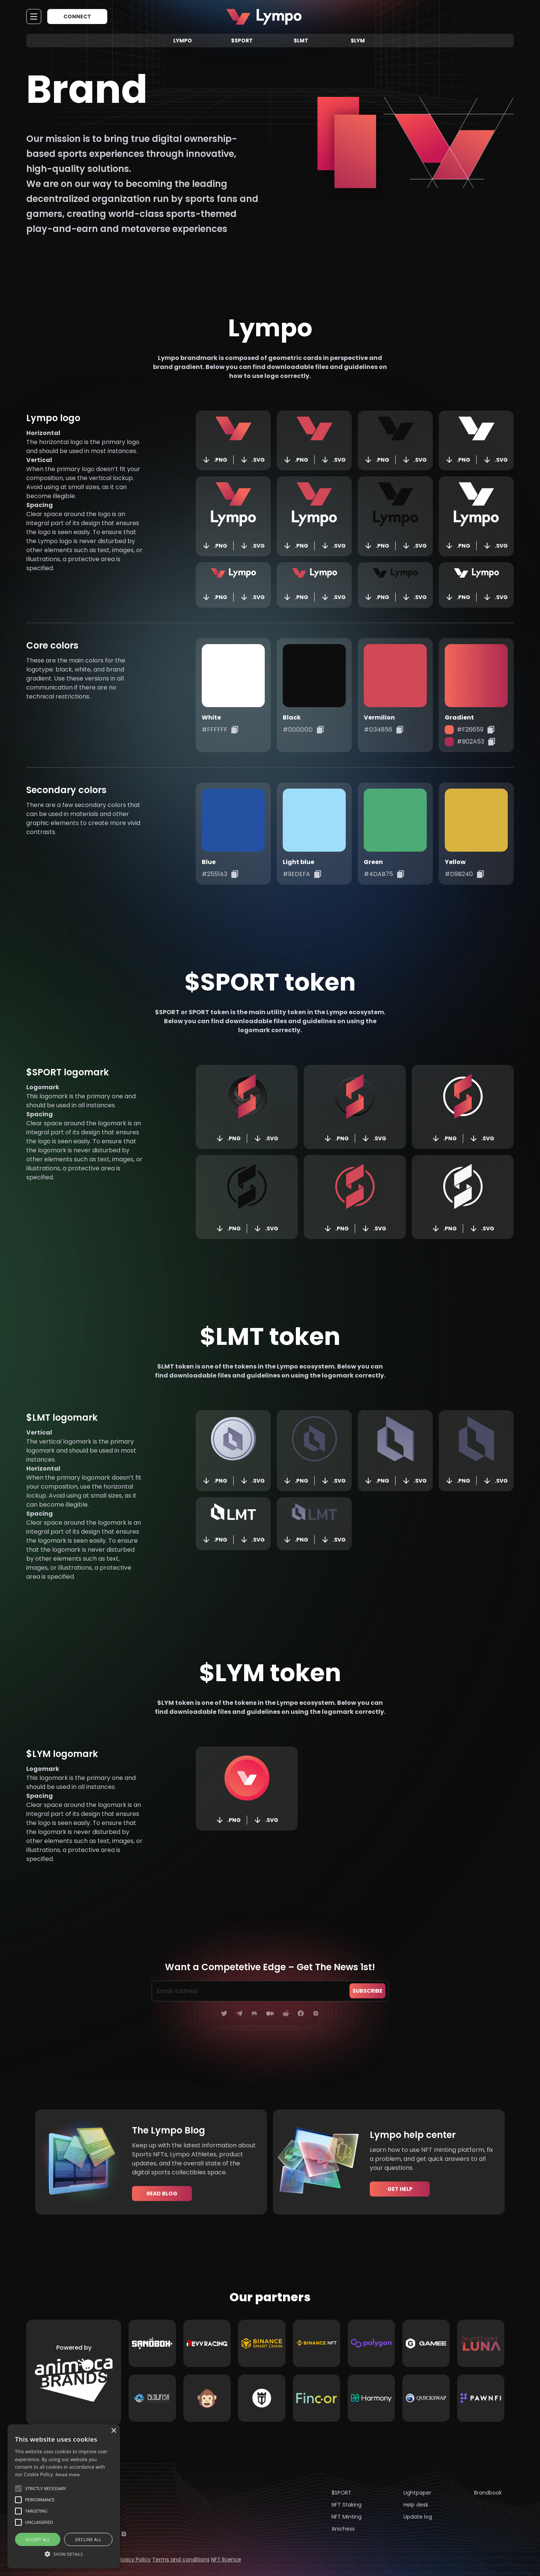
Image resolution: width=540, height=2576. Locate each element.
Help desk (416, 2504)
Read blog (162, 2193)
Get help (400, 2189)
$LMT (301, 40)
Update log (418, 2516)
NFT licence (226, 2559)
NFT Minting (347, 2516)
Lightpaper (417, 2492)
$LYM (358, 40)
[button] (63, 2554)
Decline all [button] (88, 2539)
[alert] (64, 2496)
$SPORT (242, 40)
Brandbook (488, 2492)
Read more (68, 2475)
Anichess (343, 2528)
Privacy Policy (133, 2559)
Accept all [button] (38, 2539)
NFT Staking (347, 2504)
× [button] (113, 2431)
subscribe (368, 1990)
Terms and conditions (181, 2559)
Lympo (182, 40)
